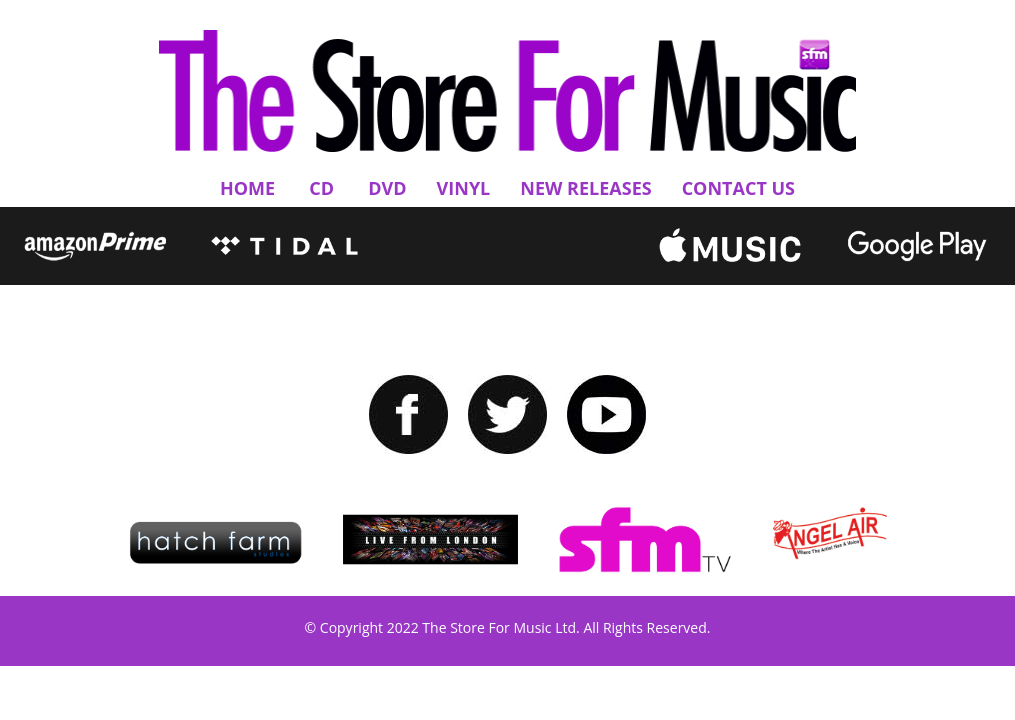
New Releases (585, 188)
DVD (387, 188)
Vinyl (464, 188)
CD (321, 188)
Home (247, 188)
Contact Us (738, 188)
